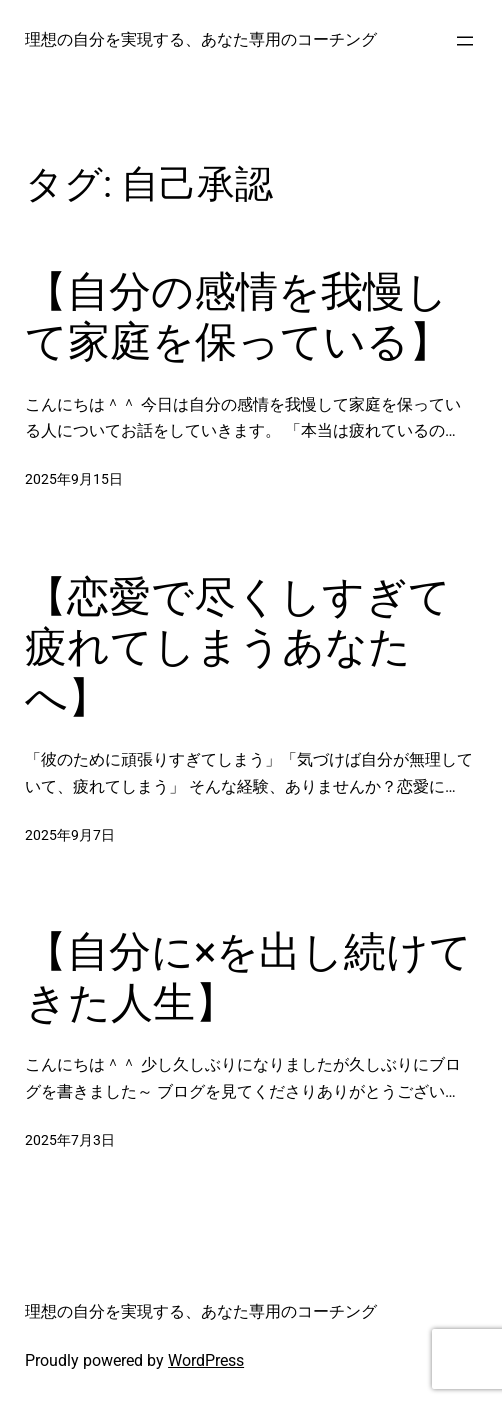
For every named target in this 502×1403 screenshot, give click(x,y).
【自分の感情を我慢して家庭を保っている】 (238, 316)
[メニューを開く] (465, 41)
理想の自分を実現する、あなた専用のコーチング (201, 39)
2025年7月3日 (70, 1140)
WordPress (206, 1360)
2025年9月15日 (74, 479)
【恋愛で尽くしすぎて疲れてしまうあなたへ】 (238, 647)
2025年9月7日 (70, 835)
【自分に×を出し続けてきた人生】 (248, 976)
